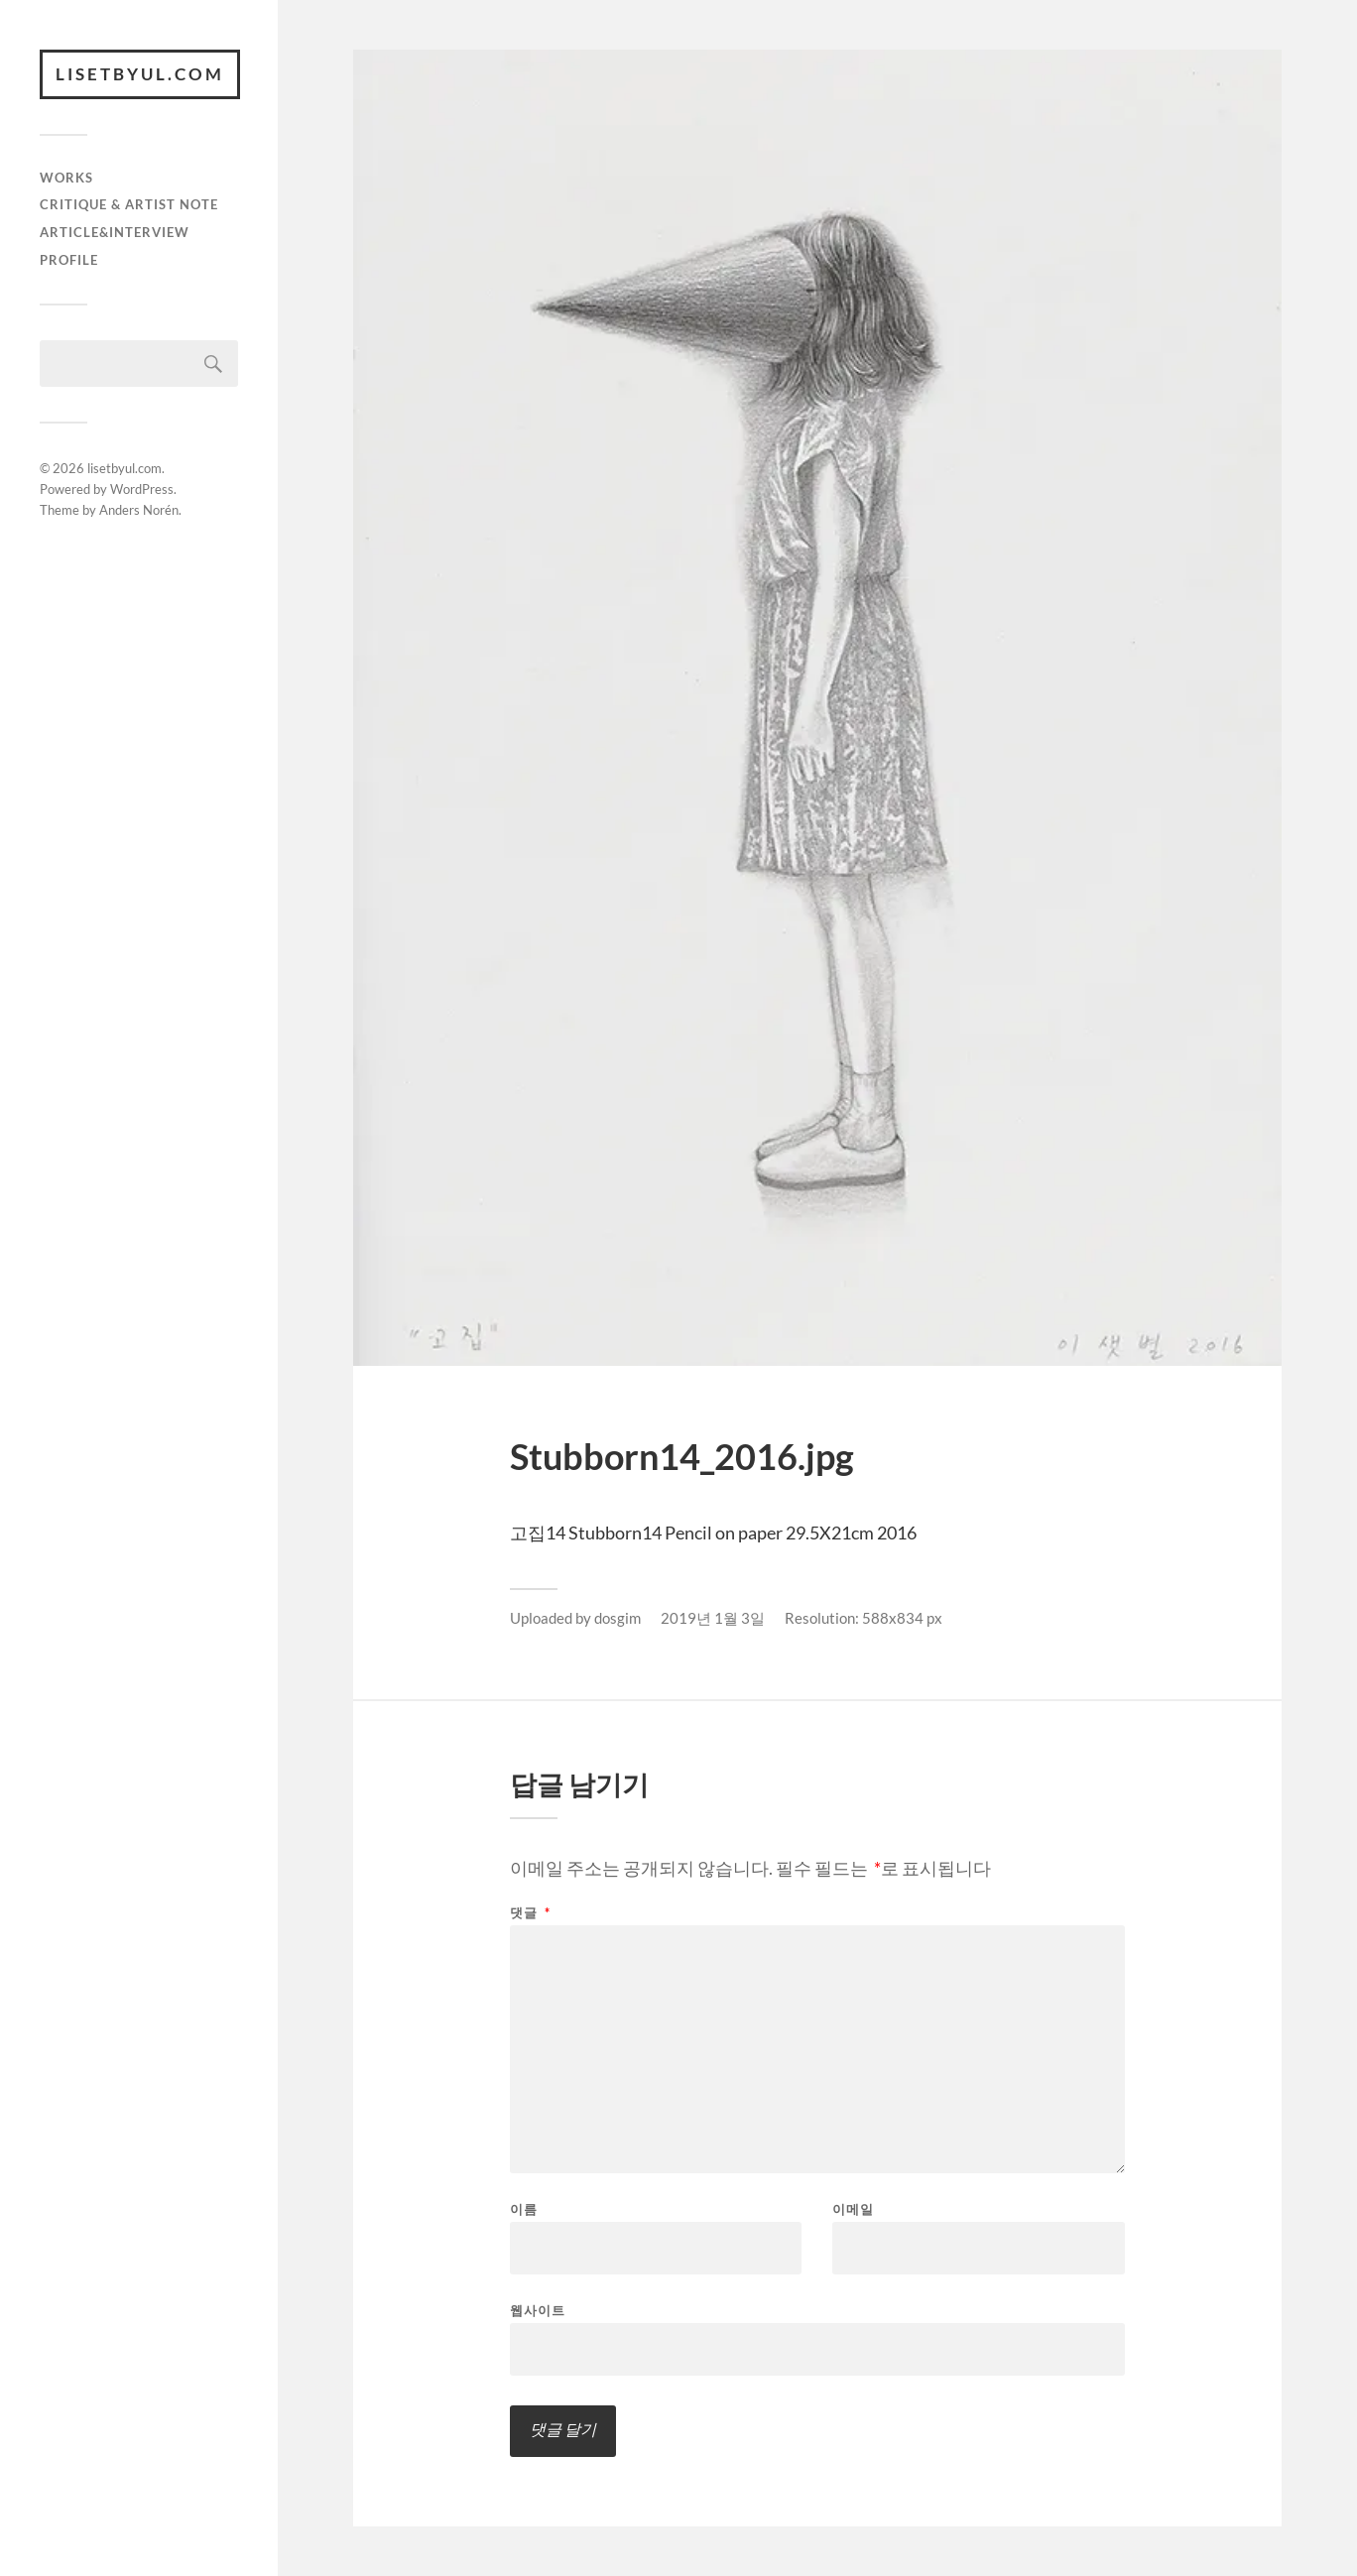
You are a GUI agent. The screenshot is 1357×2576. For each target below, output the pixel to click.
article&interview (114, 232)
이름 (524, 2209)
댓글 (530, 1912)
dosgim (617, 1618)
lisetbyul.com (140, 73)
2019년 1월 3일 (713, 1618)
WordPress (142, 489)
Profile (69, 260)
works (66, 177)
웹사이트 (537, 2309)
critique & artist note (129, 204)
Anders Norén (139, 510)
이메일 (853, 2209)
